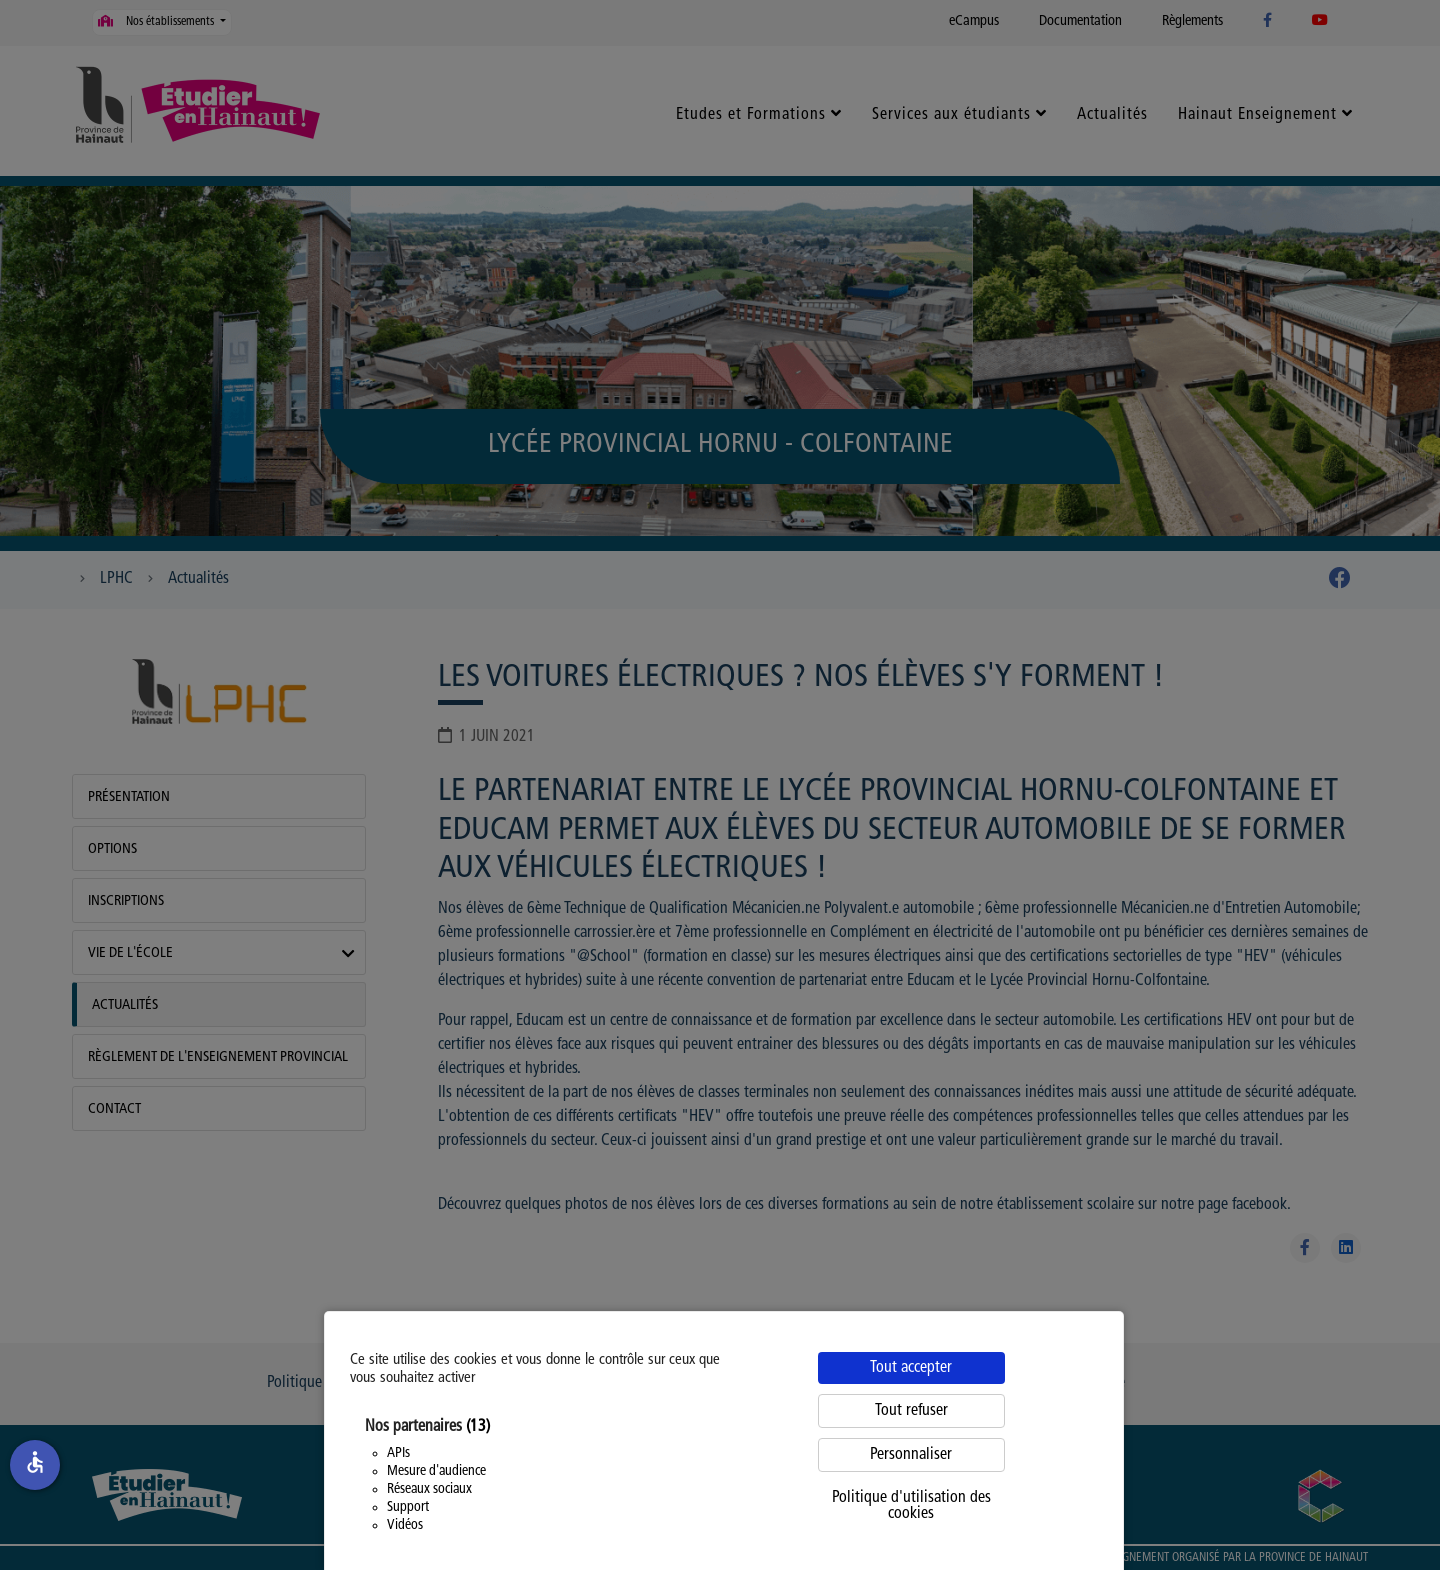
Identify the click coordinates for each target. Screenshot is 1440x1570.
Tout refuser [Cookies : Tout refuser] (911, 1411)
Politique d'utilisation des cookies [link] (911, 1506)
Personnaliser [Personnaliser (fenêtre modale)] (911, 1455)
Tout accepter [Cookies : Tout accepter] (911, 1368)
